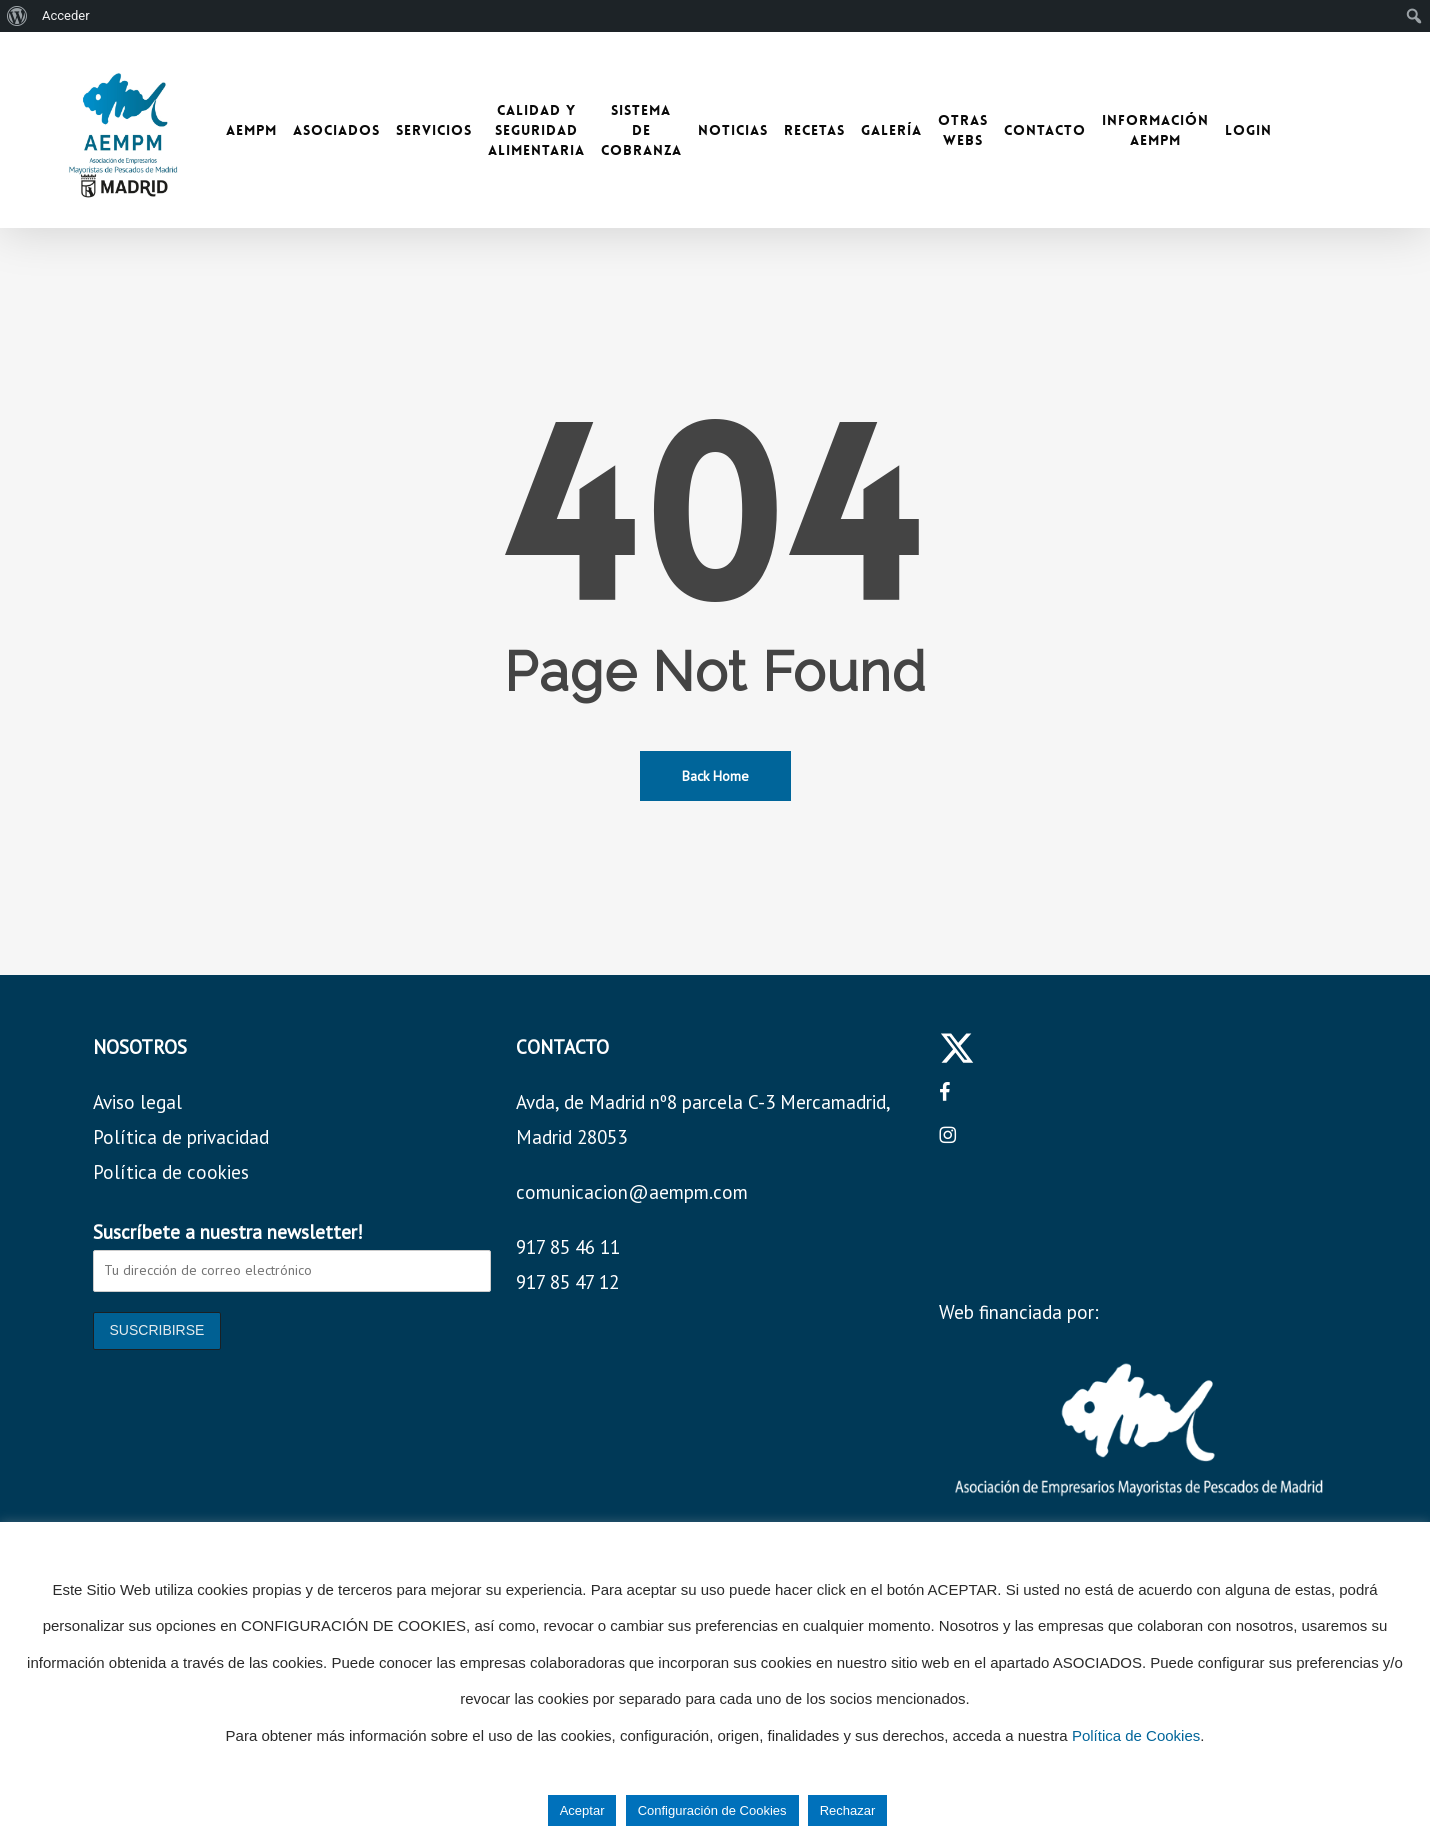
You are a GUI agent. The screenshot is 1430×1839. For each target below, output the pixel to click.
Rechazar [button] (848, 1810)
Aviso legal (137, 1102)
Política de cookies (171, 1172)
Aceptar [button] (582, 1810)
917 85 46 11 (568, 1247)
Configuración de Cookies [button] (712, 1810)
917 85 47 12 (567, 1282)
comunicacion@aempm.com (632, 1192)
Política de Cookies (1136, 1735)
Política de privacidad (181, 1137)
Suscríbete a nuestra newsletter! (228, 1232)
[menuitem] (17, 16)
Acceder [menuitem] (66, 15)
